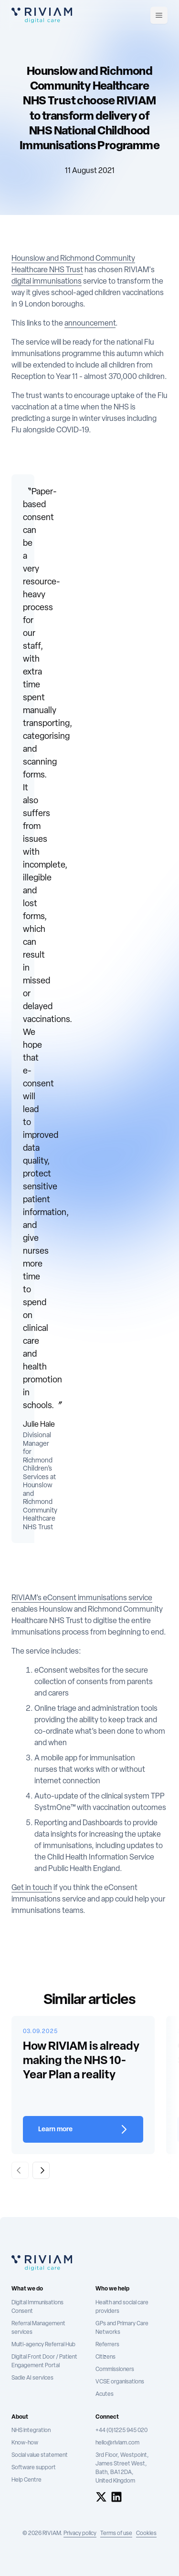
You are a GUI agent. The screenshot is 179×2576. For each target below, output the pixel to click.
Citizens (105, 2357)
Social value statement (39, 2455)
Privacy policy (79, 2533)
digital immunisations (46, 282)
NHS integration (31, 2430)
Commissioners (114, 2369)
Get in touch (31, 1888)
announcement (90, 323)
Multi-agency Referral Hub (43, 2345)
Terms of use (116, 2533)
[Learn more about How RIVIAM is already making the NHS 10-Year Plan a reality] (83, 2129)
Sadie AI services (32, 2378)
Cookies (146, 2533)
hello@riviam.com (117, 2443)
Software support (33, 2468)
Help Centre (26, 2480)
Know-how (24, 2443)
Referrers (107, 2345)
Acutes (104, 2394)
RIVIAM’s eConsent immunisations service (81, 1598)
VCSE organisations (119, 2382)
